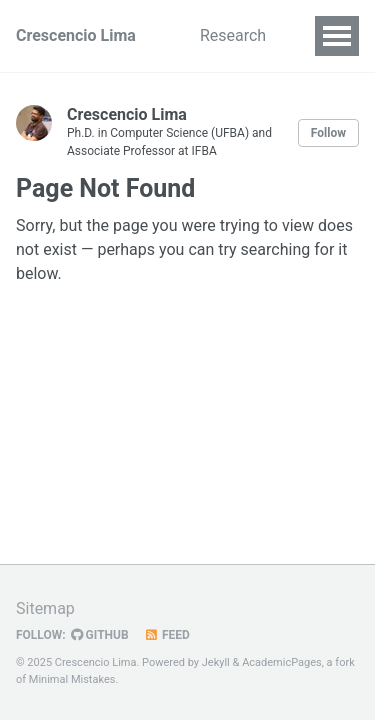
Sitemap (45, 608)
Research (233, 35)
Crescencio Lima (76, 35)
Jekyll (216, 662)
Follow (328, 133)
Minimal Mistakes (72, 679)
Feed (167, 635)
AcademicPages (282, 662)
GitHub (100, 635)
